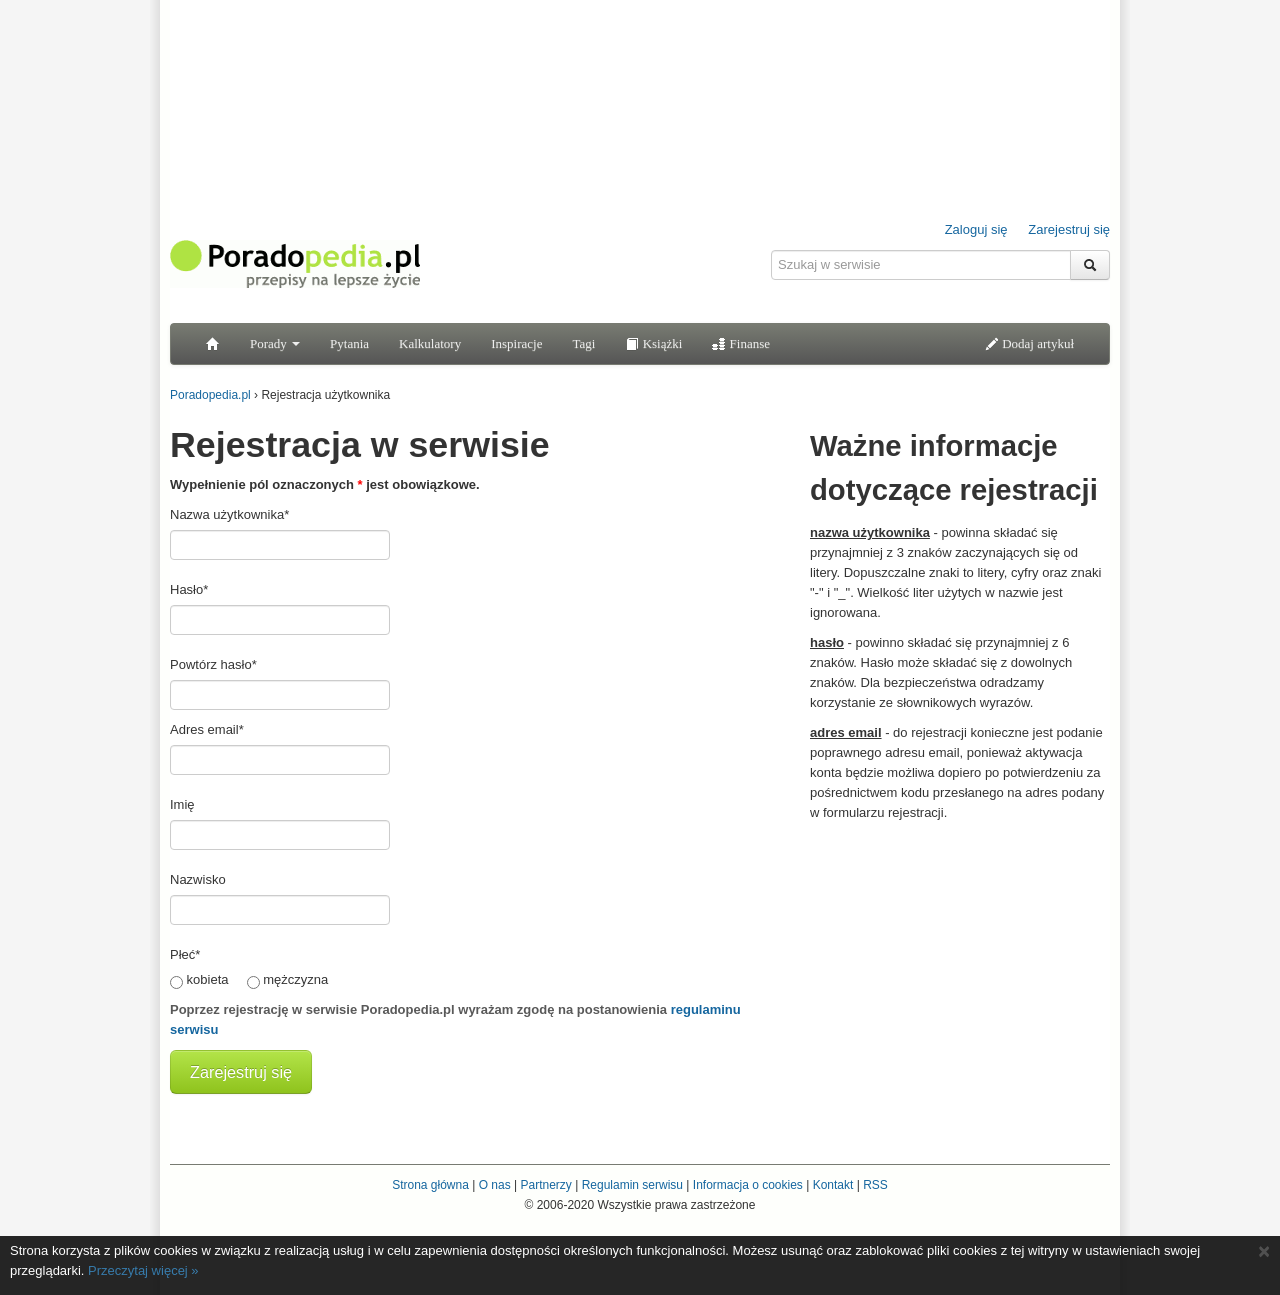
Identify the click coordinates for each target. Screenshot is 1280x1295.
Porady (275, 343)
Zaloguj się (976, 229)
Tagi (583, 343)
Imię (182, 804)
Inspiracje (516, 343)
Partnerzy (545, 1185)
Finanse (741, 343)
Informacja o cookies (748, 1185)
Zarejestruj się (1069, 229)
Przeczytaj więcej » (143, 1270)
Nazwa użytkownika (229, 514)
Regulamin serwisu (632, 1185)
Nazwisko (198, 879)
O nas (495, 1185)
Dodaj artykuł (1029, 343)
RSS (875, 1185)
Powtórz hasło (213, 664)
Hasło (189, 589)
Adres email (207, 729)
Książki (653, 343)
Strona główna (430, 1185)
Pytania (349, 343)
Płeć (185, 954)
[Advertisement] (960, 958)
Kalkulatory (430, 343)
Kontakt (833, 1185)
